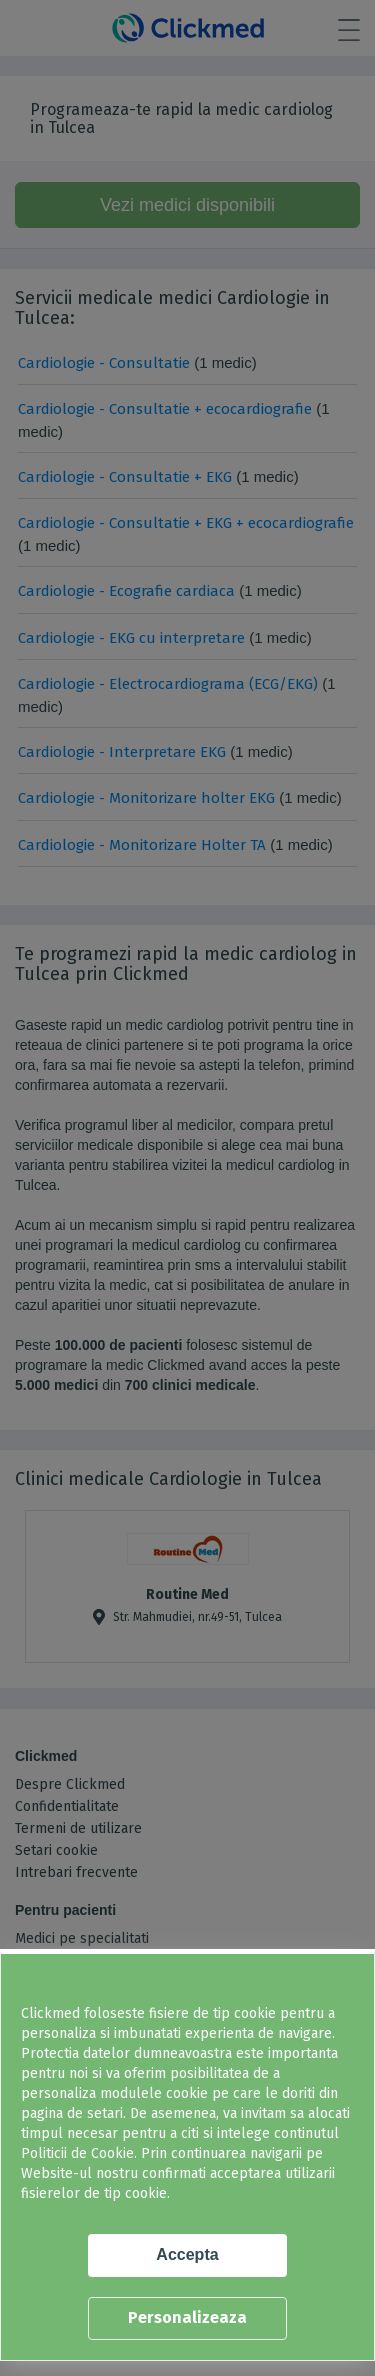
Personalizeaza (187, 2317)
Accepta (187, 2254)
